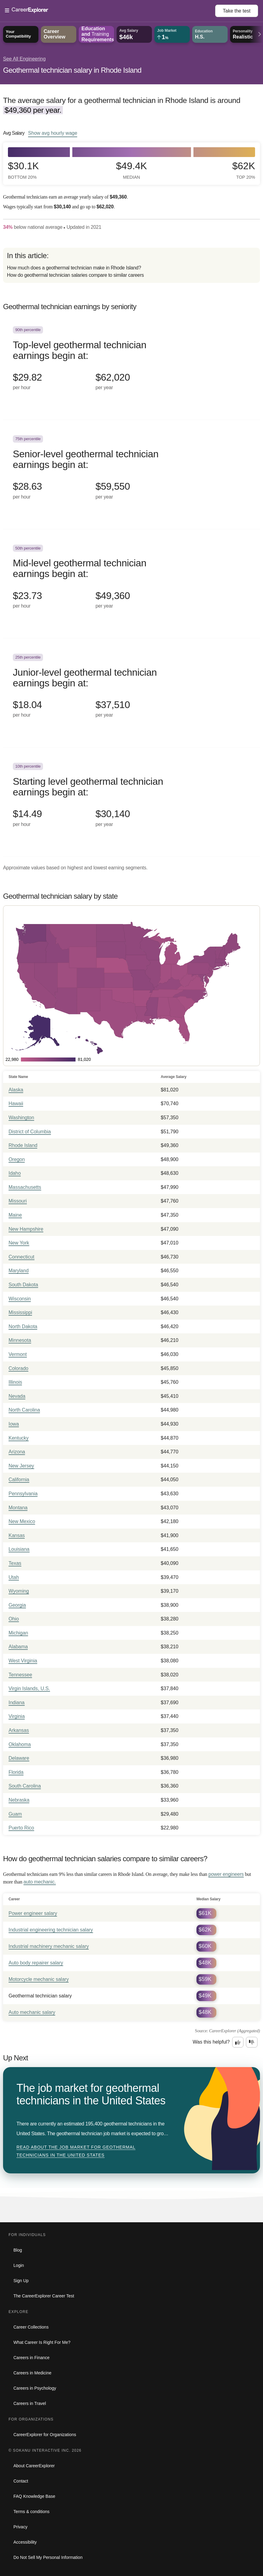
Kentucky (19, 1438)
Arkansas (19, 1730)
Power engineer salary (33, 1913)
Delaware (19, 1758)
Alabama (18, 1646)
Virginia (17, 1716)
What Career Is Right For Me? (41, 2342)
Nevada (17, 1396)
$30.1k (23, 170)
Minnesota (20, 1340)
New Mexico (22, 1521)
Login (18, 2265)
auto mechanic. (39, 1881)
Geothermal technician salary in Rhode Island (72, 70)
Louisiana (19, 1549)
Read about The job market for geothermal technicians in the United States (75, 2151)
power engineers (226, 1874)
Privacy (20, 2526)
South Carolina (25, 1786)
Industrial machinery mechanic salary (49, 1946)
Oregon (17, 1159)
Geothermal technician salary (40, 1995)
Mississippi (20, 1312)
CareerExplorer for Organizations (44, 2434)
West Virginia (23, 1660)
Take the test (236, 10)
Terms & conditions (31, 2511)
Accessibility (25, 2542)
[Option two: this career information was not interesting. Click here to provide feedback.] (252, 2042)
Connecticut (21, 1256)
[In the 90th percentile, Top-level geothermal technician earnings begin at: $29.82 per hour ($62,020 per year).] (131, 365)
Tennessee (20, 1674)
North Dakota (23, 1326)
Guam (15, 1814)
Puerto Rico (21, 1827)
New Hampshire (26, 1229)
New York (19, 1242)
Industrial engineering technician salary (51, 1929)
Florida (16, 1772)
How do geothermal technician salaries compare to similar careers (75, 275)
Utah (14, 1577)
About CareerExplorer (34, 2465)
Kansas (17, 1535)
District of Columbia (30, 1131)
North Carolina (24, 1409)
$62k (243, 170)
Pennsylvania (23, 1493)
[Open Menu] (110, 10)
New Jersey (21, 1465)
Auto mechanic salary (32, 2012)
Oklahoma (20, 1744)
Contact (20, 2481)
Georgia (17, 1605)
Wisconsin (20, 1298)
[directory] (131, 265)
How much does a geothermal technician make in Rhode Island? (74, 267)
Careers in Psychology (34, 2388)
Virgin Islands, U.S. (29, 1688)
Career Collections (31, 2327)
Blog (17, 2250)
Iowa (14, 1424)
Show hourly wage (52, 133)
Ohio (14, 1618)
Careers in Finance (31, 2357)
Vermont (18, 1354)
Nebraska (19, 1800)
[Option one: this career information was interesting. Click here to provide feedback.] (238, 2042)
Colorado (18, 1368)
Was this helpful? (211, 2041)
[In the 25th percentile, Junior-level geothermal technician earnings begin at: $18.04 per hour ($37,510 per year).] (131, 692)
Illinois (15, 1382)
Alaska (16, 1089)
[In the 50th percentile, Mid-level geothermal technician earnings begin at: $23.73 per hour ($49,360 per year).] (131, 583)
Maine (15, 1215)
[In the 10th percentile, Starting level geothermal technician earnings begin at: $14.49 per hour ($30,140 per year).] (131, 802)
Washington (21, 1117)
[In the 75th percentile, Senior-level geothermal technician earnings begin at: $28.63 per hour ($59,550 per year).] (131, 474)
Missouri (18, 1201)
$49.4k (131, 170)
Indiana (17, 1702)
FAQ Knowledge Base (34, 2496)
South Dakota (23, 1284)
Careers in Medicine (32, 2372)
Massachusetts (25, 1187)
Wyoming (19, 1591)
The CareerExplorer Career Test (43, 2295)
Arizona (17, 1451)
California (19, 1479)
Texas (15, 1563)
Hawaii (16, 1103)
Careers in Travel (29, 2403)
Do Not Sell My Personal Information (47, 2557)
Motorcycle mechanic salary (39, 1979)
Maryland (19, 1270)
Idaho (15, 1173)
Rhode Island (23, 1145)
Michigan (18, 1632)
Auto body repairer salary (36, 1962)
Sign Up (21, 2280)
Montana (18, 1507)
